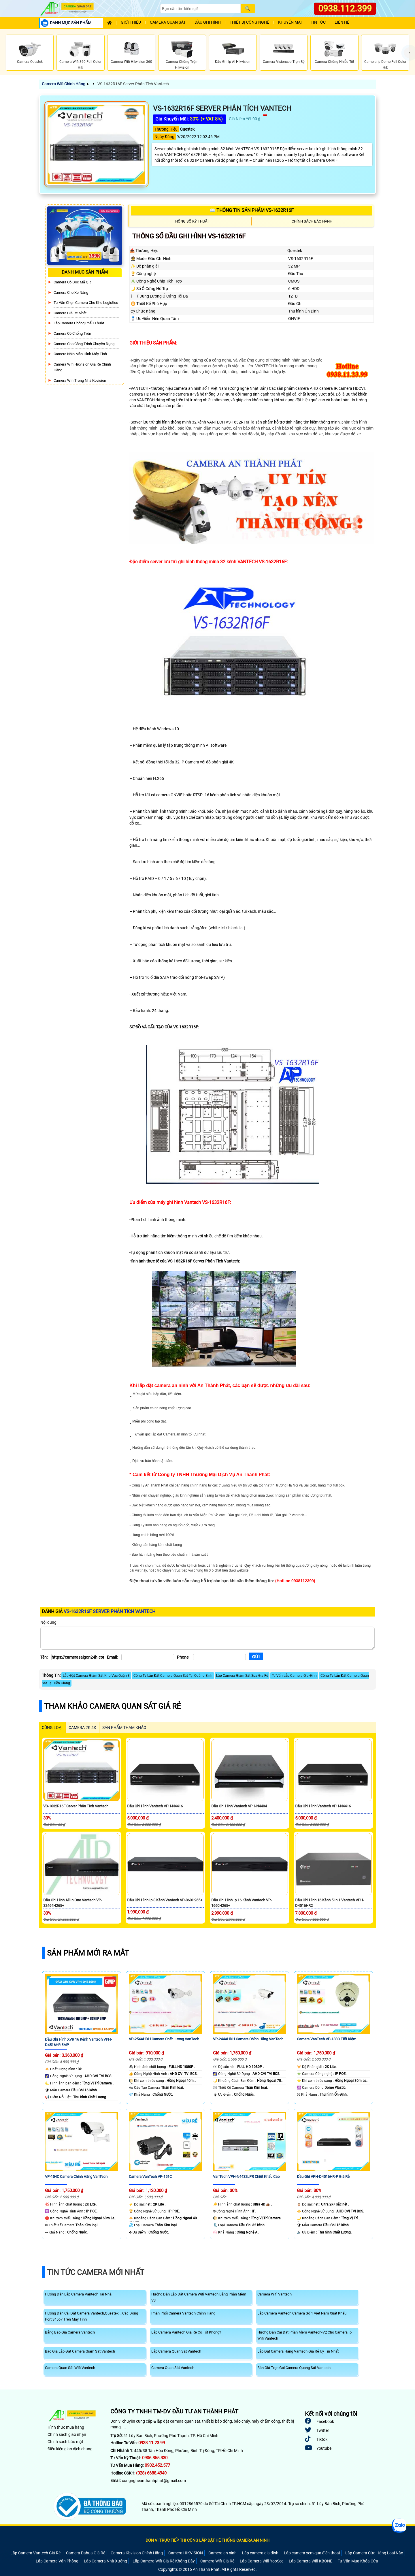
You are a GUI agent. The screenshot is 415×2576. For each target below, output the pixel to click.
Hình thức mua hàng (66, 2427)
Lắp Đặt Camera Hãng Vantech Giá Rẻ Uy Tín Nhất (298, 2351)
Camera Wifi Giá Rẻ (217, 2561)
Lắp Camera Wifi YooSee (261, 2561)
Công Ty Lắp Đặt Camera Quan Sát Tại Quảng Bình (172, 1676)
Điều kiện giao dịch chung (70, 2449)
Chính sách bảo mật (65, 2441)
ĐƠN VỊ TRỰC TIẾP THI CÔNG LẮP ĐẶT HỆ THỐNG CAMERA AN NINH (207, 2540)
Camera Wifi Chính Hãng (63, 84)
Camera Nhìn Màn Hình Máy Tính (80, 354)
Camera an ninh (222, 2553)
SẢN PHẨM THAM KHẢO (124, 1727)
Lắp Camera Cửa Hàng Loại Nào (374, 2553)
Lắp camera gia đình (260, 2553)
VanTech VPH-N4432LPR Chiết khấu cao (246, 2176)
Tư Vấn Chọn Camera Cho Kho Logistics (86, 302)
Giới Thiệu (131, 22)
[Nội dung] (207, 1638)
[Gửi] (256, 1656)
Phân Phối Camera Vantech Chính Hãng (183, 2313)
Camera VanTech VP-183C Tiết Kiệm (326, 2039)
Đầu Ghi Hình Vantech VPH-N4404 (239, 1806)
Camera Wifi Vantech (274, 2294)
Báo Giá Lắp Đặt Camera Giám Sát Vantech (80, 2351)
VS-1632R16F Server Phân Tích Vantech (133, 84)
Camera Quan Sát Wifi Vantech (70, 2368)
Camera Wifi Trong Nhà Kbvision (80, 380)
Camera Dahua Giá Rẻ (85, 2553)
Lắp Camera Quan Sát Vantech (176, 2351)
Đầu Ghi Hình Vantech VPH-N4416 (155, 1806)
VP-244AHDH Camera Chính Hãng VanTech (248, 2039)
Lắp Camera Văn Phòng (57, 2561)
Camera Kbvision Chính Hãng (137, 2553)
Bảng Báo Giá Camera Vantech (70, 2332)
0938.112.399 (345, 8)
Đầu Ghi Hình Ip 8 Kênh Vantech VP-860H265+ (164, 1900)
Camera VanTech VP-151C (150, 2176)
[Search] (200, 8)
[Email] (147, 1657)
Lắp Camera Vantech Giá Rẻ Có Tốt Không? (186, 2332)
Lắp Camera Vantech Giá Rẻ (35, 2553)
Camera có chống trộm (73, 333)
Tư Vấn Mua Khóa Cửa (358, 2561)
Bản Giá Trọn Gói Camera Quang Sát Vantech (294, 2368)
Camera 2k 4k (82, 1727)
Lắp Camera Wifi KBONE (310, 2561)
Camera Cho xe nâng (71, 292)
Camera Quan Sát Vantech (172, 2368)
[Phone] (219, 1657)
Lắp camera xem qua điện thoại (312, 2553)
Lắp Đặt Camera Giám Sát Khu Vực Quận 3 (96, 1676)
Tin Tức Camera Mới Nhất (95, 2272)
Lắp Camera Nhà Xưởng (105, 2561)
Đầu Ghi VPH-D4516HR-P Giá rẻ (323, 2176)
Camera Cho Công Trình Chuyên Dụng (84, 344)
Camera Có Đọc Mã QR (72, 282)
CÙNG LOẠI (52, 1727)
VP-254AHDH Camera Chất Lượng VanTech (164, 2039)
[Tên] (77, 1657)
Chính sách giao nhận (67, 2434)
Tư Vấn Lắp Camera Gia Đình (294, 1676)
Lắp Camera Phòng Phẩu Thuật (79, 323)
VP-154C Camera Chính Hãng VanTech (76, 2176)
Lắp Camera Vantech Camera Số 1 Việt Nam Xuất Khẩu (301, 2313)
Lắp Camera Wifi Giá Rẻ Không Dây (164, 2561)
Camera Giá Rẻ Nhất (70, 313)
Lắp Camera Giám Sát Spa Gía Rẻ (242, 1676)
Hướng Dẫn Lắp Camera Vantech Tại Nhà (78, 2294)
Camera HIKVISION (185, 2553)
